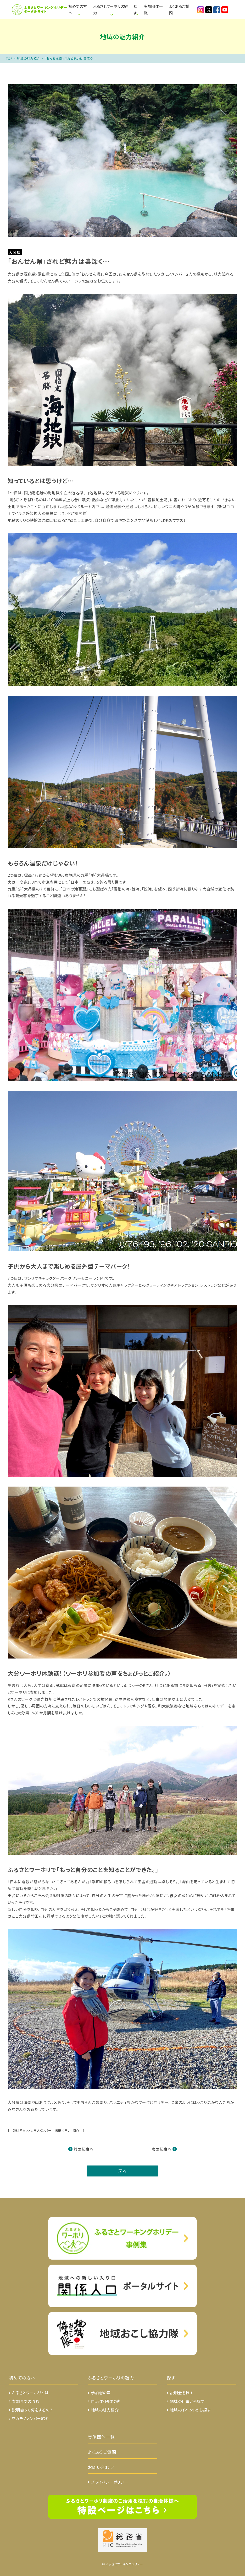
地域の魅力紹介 (28, 58)
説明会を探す (181, 2392)
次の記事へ (161, 2149)
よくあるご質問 (179, 9)
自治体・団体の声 (106, 2401)
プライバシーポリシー (109, 2482)
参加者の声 (101, 2392)
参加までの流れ (25, 2401)
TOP (9, 58)
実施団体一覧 (153, 9)
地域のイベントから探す (190, 2410)
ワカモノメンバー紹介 (30, 2418)
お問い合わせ (101, 2467)
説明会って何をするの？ (32, 2410)
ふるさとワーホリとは (30, 2392)
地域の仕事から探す (187, 2401)
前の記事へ (83, 2149)
